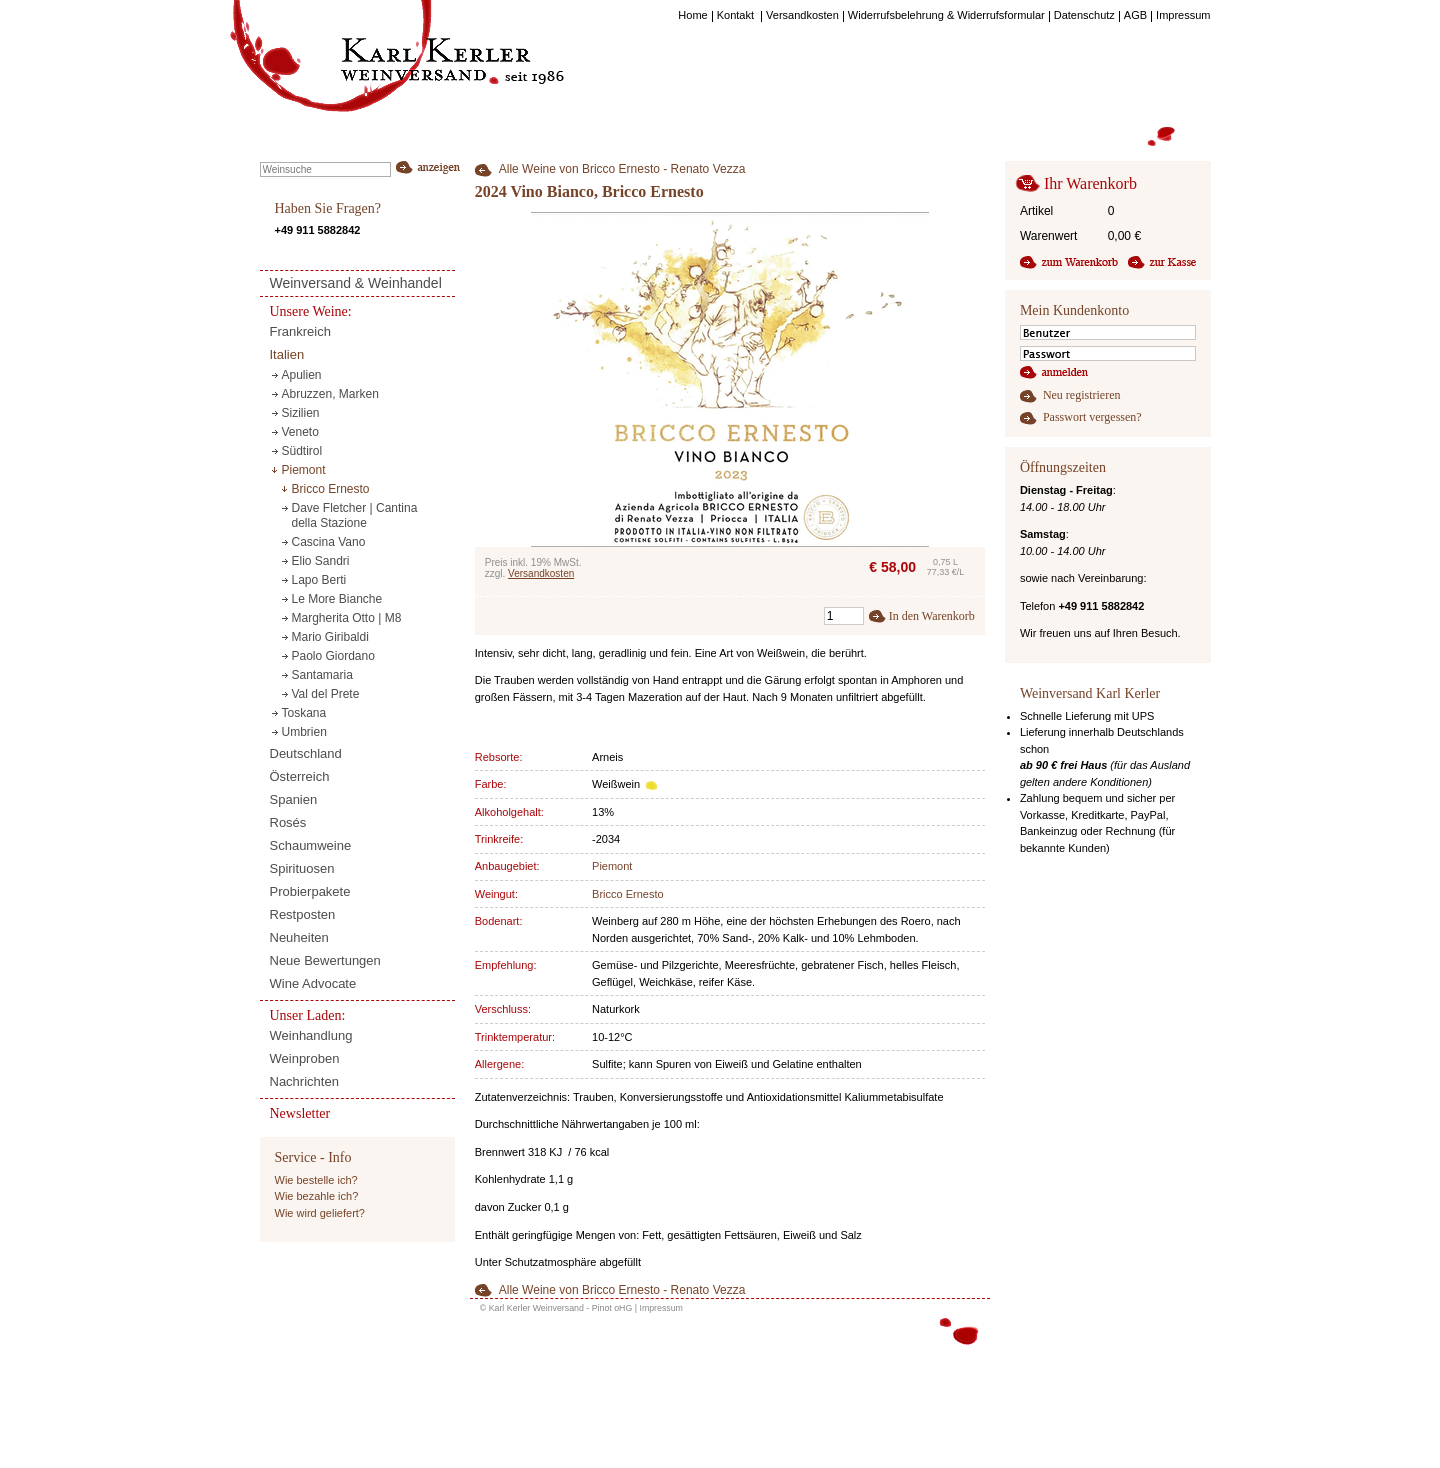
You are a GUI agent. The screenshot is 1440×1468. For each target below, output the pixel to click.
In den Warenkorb (932, 616)
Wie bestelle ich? (316, 1180)
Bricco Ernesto (628, 894)
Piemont (612, 866)
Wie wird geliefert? (320, 1213)
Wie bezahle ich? (317, 1196)
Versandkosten (541, 573)
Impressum (661, 1308)
